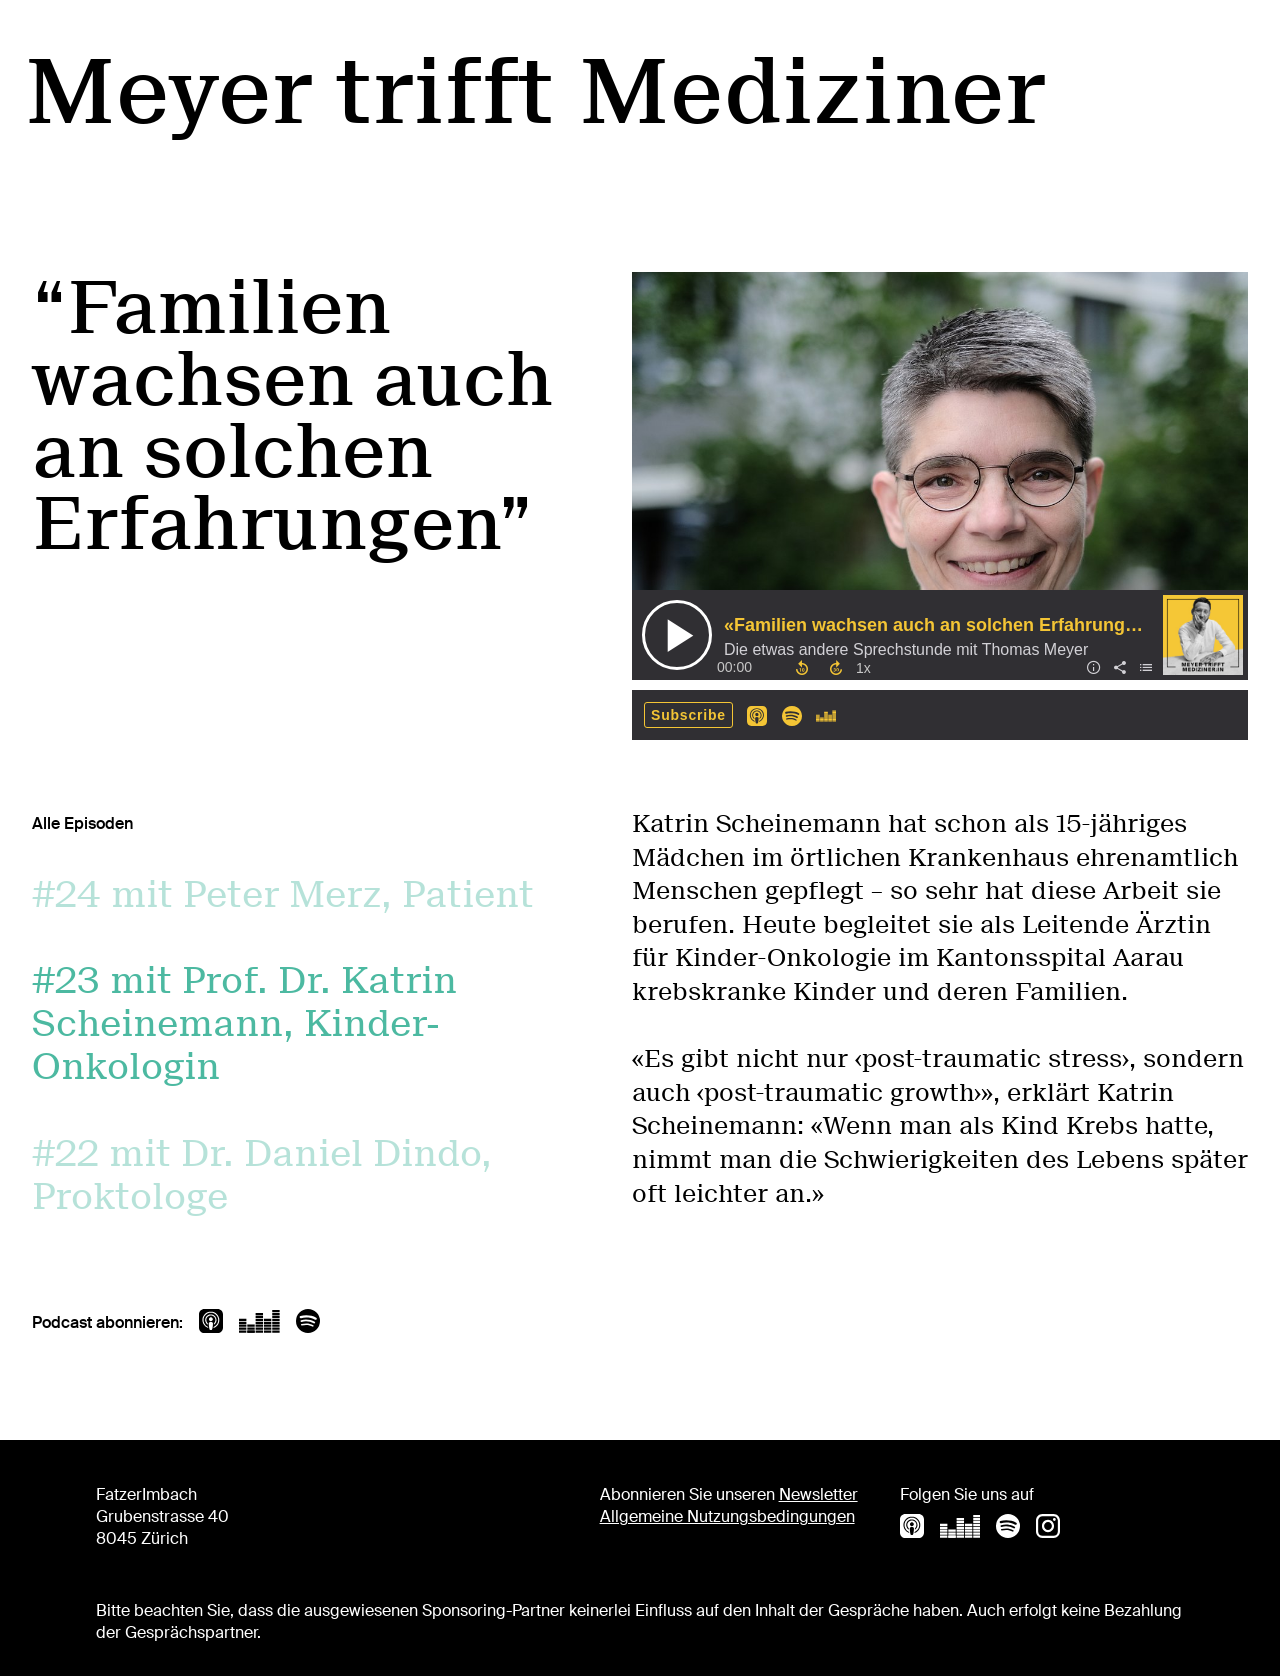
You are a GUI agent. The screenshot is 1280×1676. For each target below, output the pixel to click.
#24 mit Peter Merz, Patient (283, 894)
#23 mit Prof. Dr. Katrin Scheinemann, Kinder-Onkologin (244, 1023)
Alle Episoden (82, 823)
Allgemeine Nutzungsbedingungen (727, 1516)
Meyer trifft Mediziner (534, 91)
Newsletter (818, 1494)
